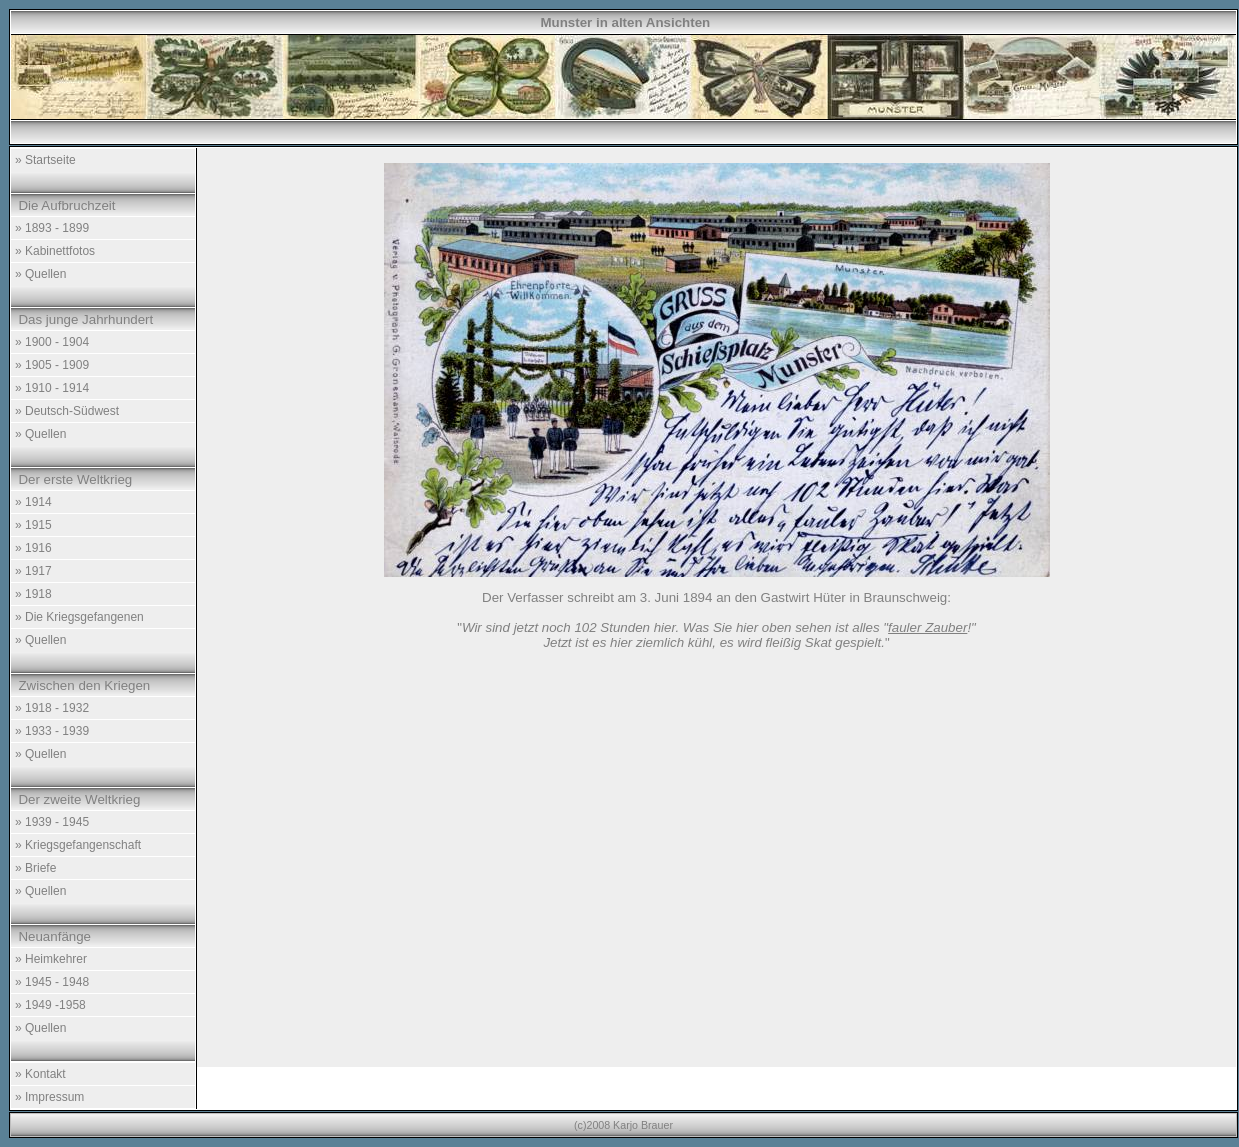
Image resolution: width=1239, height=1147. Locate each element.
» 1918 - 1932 (52, 708)
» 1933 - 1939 (52, 731)
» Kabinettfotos (55, 251)
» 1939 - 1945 (52, 822)
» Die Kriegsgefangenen (79, 617)
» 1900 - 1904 (52, 342)
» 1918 (33, 594)
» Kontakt (40, 1074)
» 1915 (33, 525)
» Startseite (45, 160)
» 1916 (33, 548)
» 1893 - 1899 (52, 228)
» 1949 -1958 (50, 1005)
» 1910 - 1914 (52, 388)
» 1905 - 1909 (52, 365)
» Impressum (49, 1097)
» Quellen (40, 274)
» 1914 (33, 502)
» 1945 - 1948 (52, 982)
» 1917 (33, 571)
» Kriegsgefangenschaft (78, 845)
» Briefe (35, 868)
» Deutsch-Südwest (67, 411)
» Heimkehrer (51, 959)
